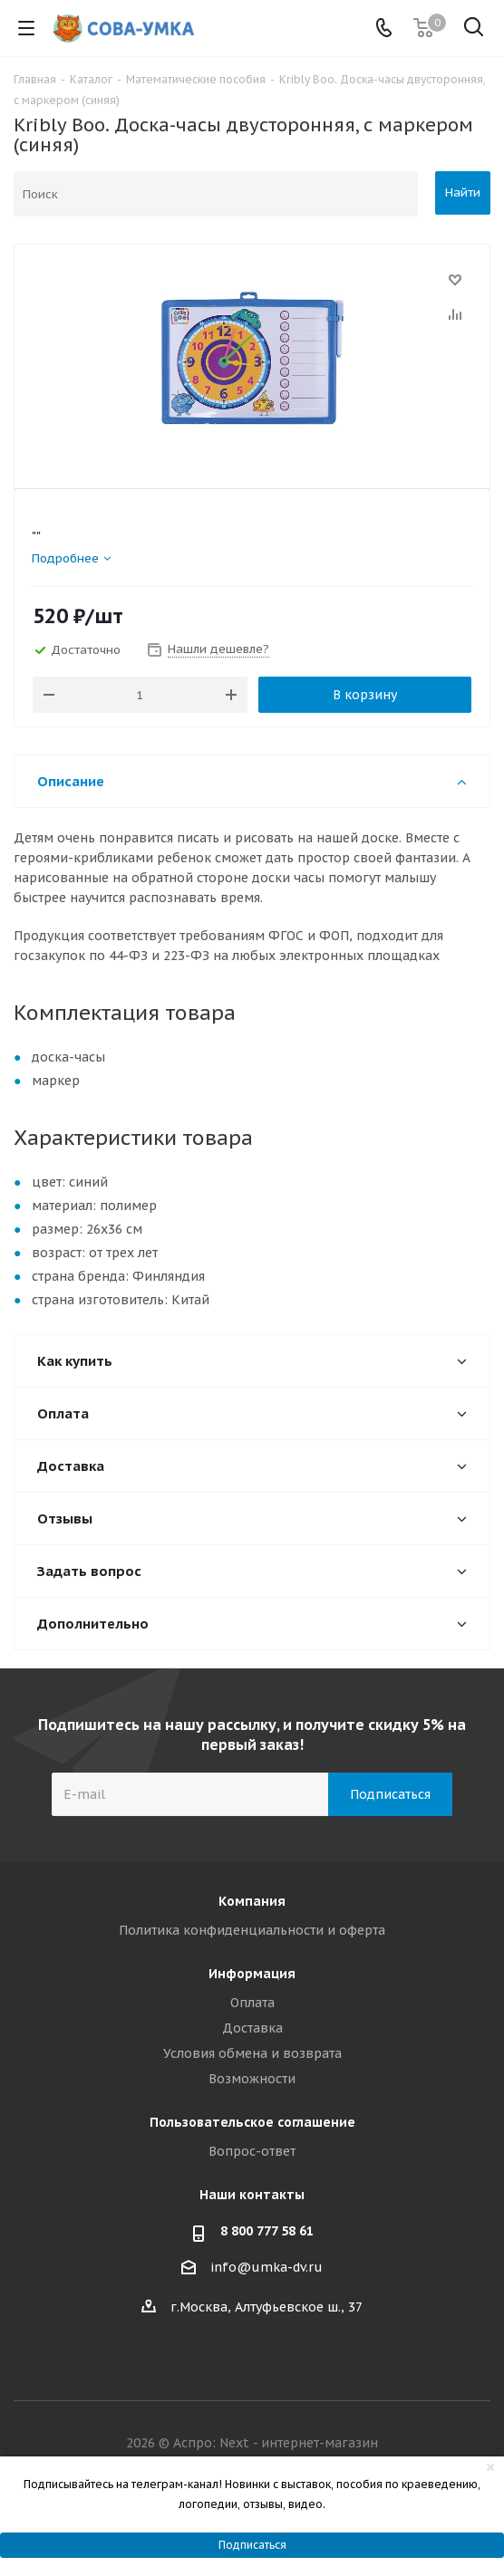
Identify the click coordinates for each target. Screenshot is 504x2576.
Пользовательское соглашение (252, 2122)
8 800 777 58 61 (267, 2231)
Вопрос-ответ (252, 2151)
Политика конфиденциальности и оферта (252, 1930)
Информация (252, 1974)
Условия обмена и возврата (252, 2053)
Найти (462, 192)
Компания (252, 1901)
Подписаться (252, 2545)
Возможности (252, 2079)
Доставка (252, 2028)
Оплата (252, 2002)
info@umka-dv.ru (266, 2267)
